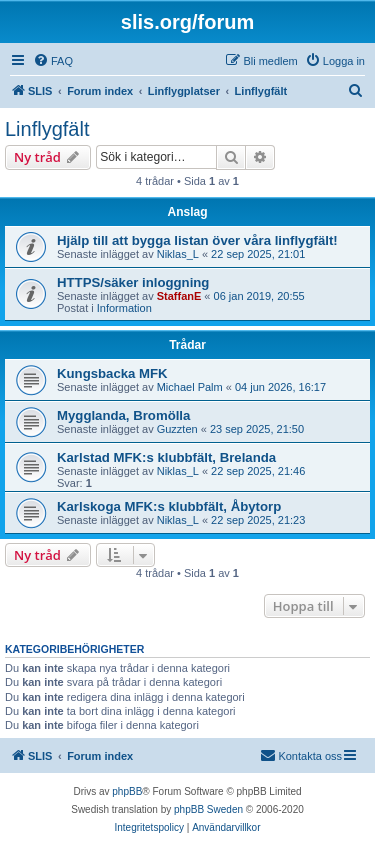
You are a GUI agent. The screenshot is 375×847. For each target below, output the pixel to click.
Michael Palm (190, 387)
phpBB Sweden (208, 809)
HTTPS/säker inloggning (133, 282)
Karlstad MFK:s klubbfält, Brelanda (166, 457)
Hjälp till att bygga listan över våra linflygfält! (197, 240)
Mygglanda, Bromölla (123, 415)
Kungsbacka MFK (112, 373)
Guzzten (177, 429)
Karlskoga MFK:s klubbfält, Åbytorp (169, 506)
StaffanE (179, 296)
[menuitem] (53, 61)
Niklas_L (178, 254)
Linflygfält (47, 129)
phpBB (127, 791)
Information (124, 308)
